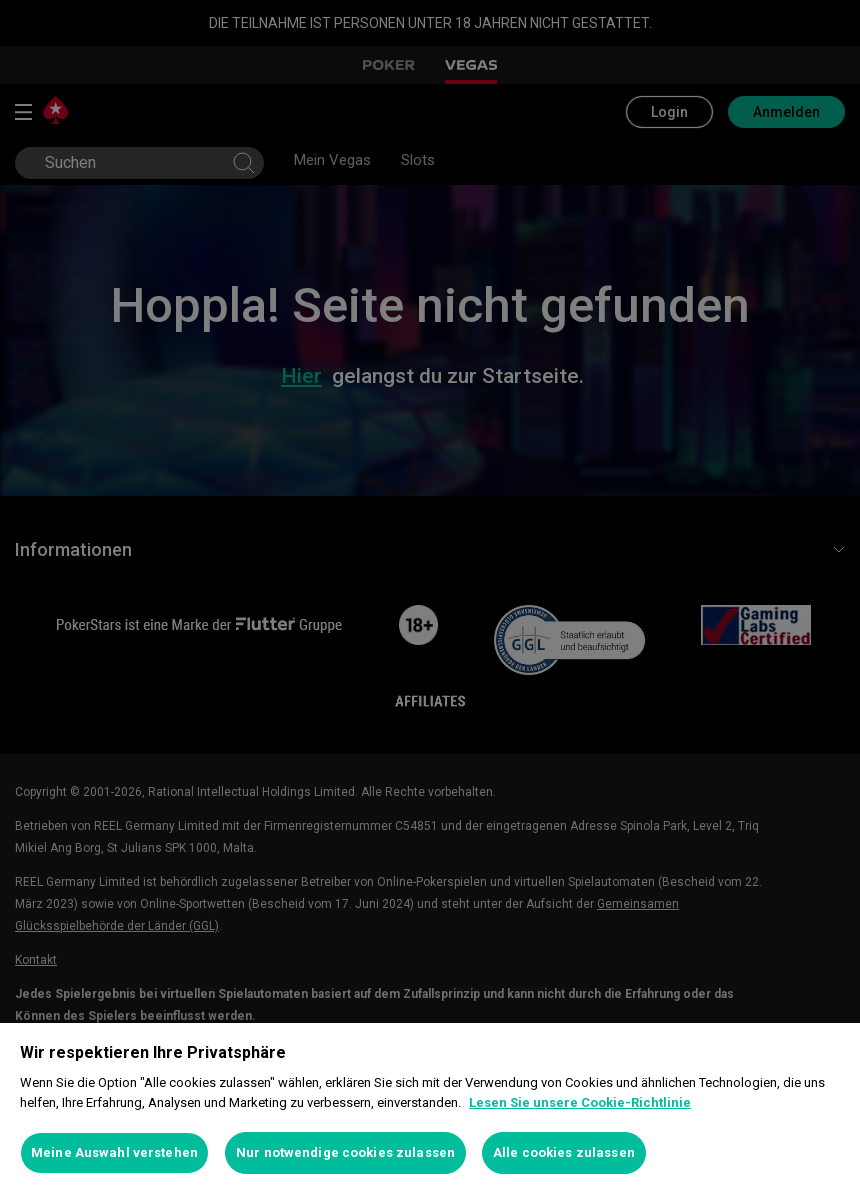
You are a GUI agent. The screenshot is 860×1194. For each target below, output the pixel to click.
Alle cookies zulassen (564, 1152)
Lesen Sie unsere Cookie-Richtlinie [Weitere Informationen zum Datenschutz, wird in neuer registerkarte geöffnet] (580, 1102)
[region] (430, 1108)
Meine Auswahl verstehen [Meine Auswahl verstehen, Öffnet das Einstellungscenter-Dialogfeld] (114, 1152)
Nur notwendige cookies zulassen (345, 1152)
